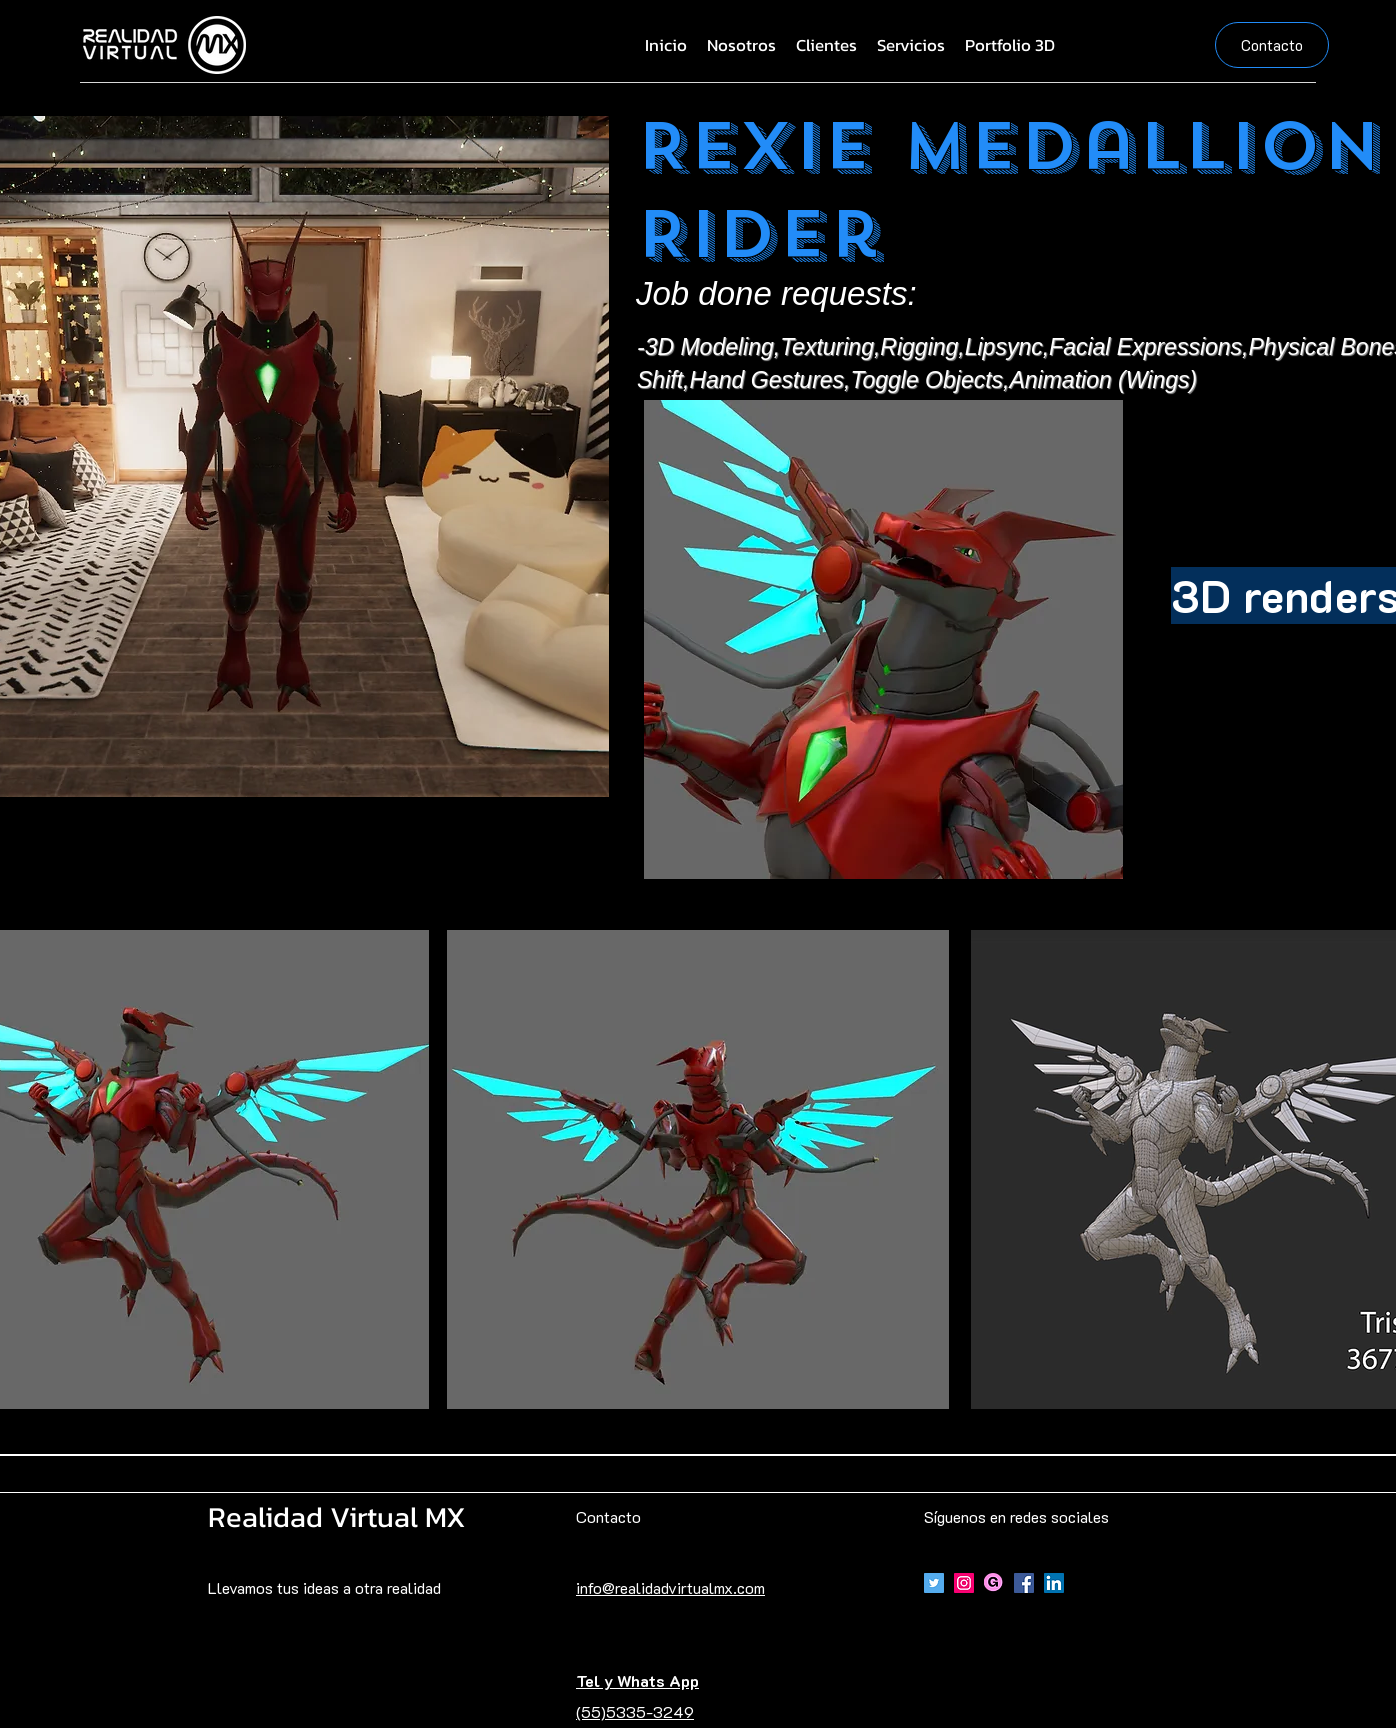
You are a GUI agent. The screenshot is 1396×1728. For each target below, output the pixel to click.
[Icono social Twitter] (934, 1583)
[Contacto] (1272, 45)
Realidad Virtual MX (337, 1516)
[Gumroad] (994, 1583)
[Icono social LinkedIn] (1054, 1583)
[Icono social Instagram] (964, 1583)
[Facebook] (1024, 1583)
